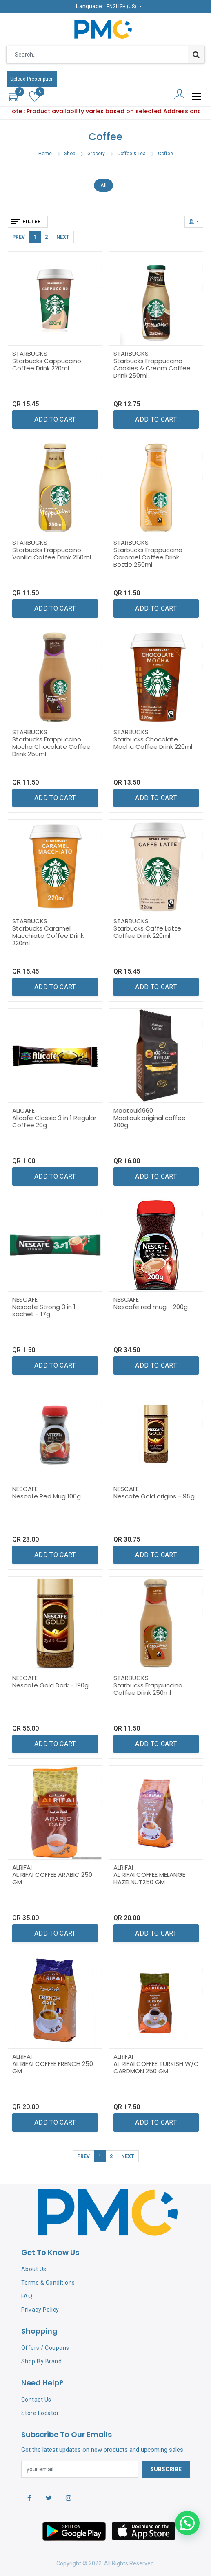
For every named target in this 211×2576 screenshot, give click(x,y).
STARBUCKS (29, 353)
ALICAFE (23, 1110)
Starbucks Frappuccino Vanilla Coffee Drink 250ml (51, 553)
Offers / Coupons (45, 2348)
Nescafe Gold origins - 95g (154, 1496)
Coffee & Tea (131, 153)
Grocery (96, 153)
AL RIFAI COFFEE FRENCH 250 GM (52, 2067)
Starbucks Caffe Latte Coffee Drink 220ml (147, 932)
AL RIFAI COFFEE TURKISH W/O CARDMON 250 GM (156, 2067)
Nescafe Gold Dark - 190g (50, 1685)
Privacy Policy (40, 2309)
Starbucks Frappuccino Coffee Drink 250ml (147, 1689)
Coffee (165, 153)
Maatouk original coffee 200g (149, 1121)
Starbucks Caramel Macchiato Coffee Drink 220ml (48, 935)
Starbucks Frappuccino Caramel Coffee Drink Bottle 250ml (147, 557)
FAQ (27, 2296)
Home (45, 153)
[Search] (196, 54)
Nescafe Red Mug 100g (46, 1496)
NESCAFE (25, 1299)
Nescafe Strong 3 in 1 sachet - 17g (44, 1310)
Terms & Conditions (48, 2282)
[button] (193, 222)
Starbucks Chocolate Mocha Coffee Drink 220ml (152, 743)
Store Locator (40, 2413)
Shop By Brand (41, 2361)
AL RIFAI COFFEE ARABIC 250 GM (52, 1878)
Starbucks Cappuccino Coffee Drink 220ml (46, 364)
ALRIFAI (22, 1867)
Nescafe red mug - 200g (150, 1306)
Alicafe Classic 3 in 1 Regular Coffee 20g (54, 1121)
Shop (69, 153)
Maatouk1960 (133, 1110)
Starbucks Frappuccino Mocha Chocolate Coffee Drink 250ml (51, 746)
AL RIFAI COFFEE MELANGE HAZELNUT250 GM (149, 1878)
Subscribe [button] (166, 2469)
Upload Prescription (32, 79)
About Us (34, 2269)
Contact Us (36, 2399)
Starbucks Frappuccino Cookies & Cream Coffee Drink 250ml (152, 368)
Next (62, 237)
